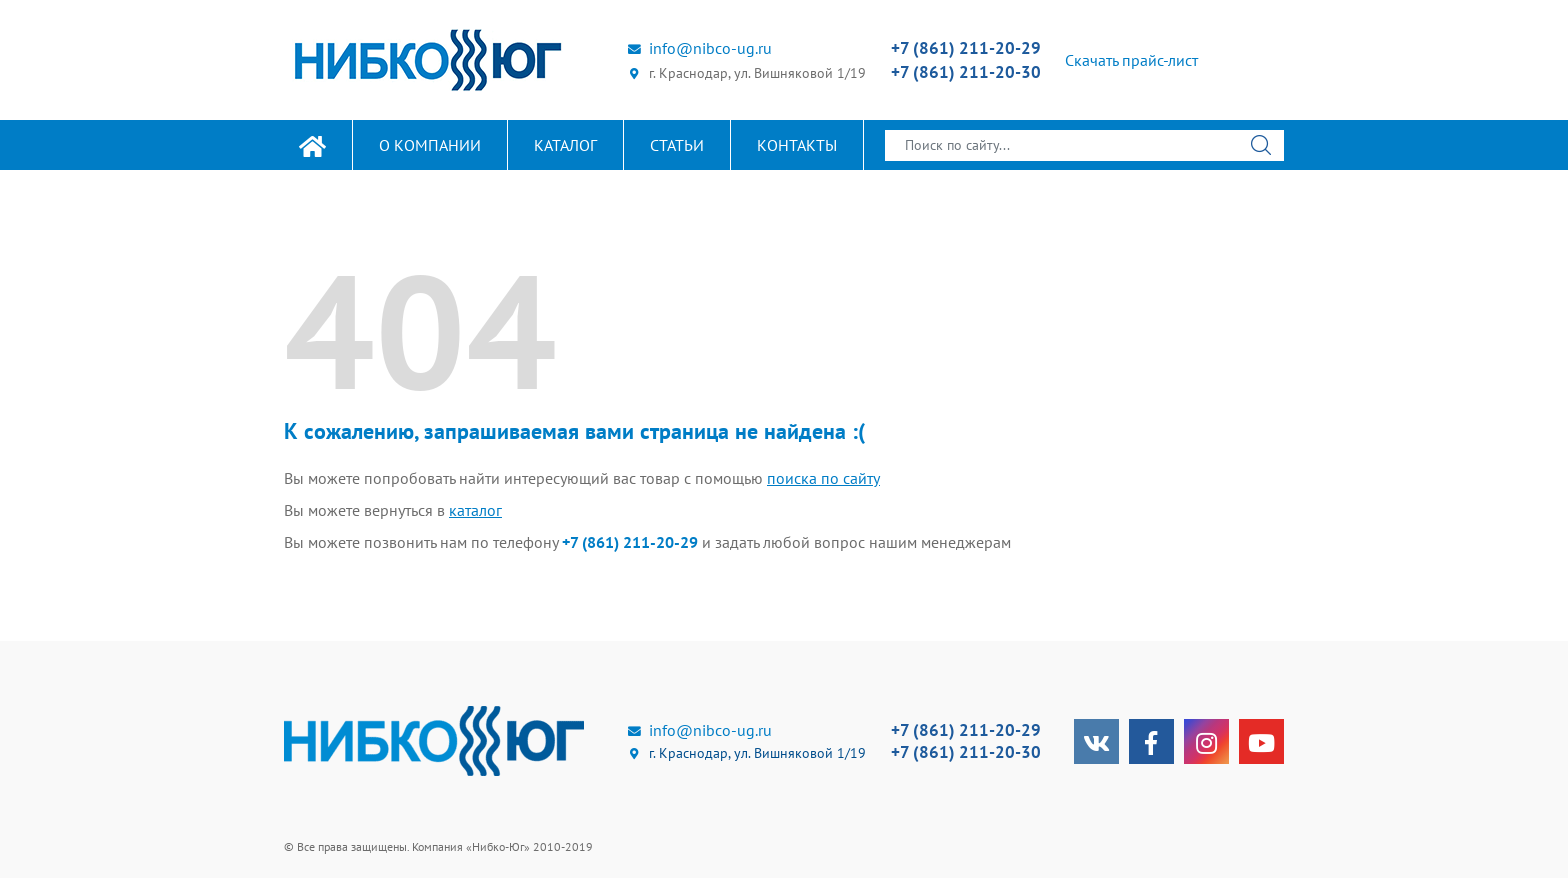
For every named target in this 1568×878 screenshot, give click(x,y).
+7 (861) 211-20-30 (966, 72)
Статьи (677, 145)
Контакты (797, 145)
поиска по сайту (823, 478)
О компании (430, 145)
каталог (475, 510)
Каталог (565, 145)
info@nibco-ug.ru (699, 48)
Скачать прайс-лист (1131, 60)
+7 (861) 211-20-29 (966, 48)
